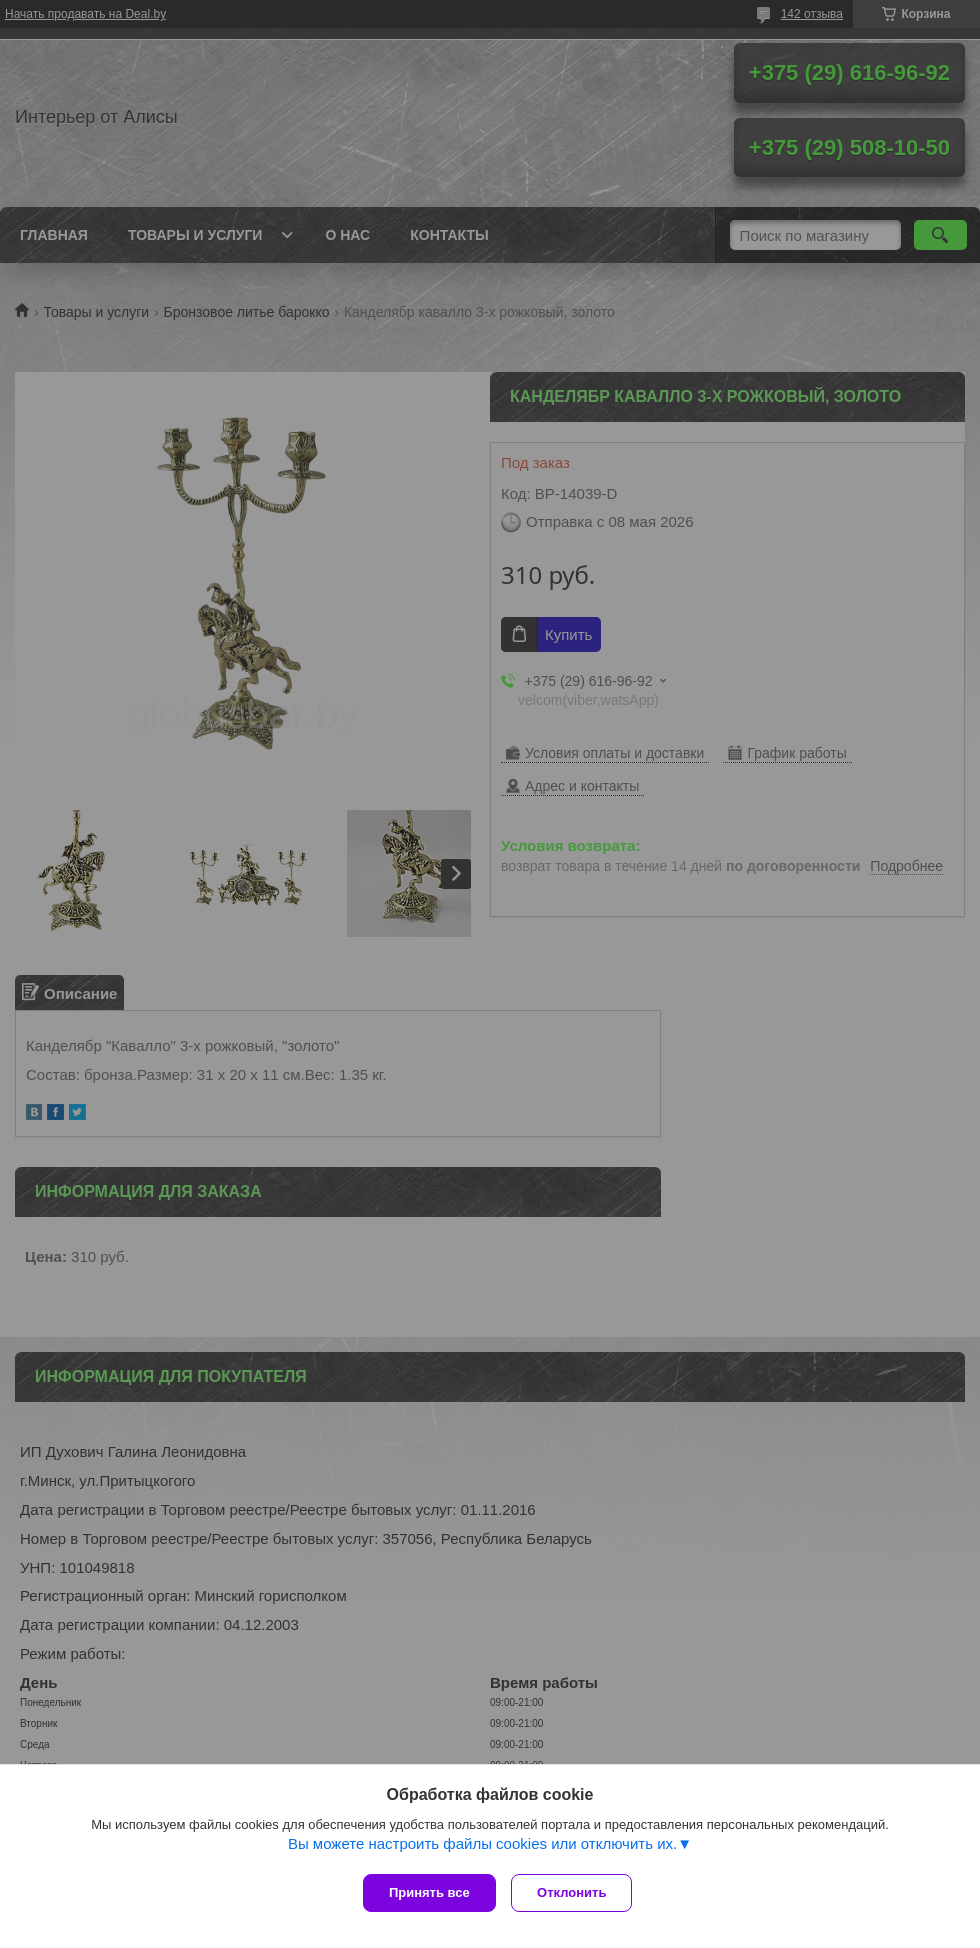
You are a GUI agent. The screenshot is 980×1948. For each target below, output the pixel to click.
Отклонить (576, 1892)
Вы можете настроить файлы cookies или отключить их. (482, 1848)
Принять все (429, 1892)
